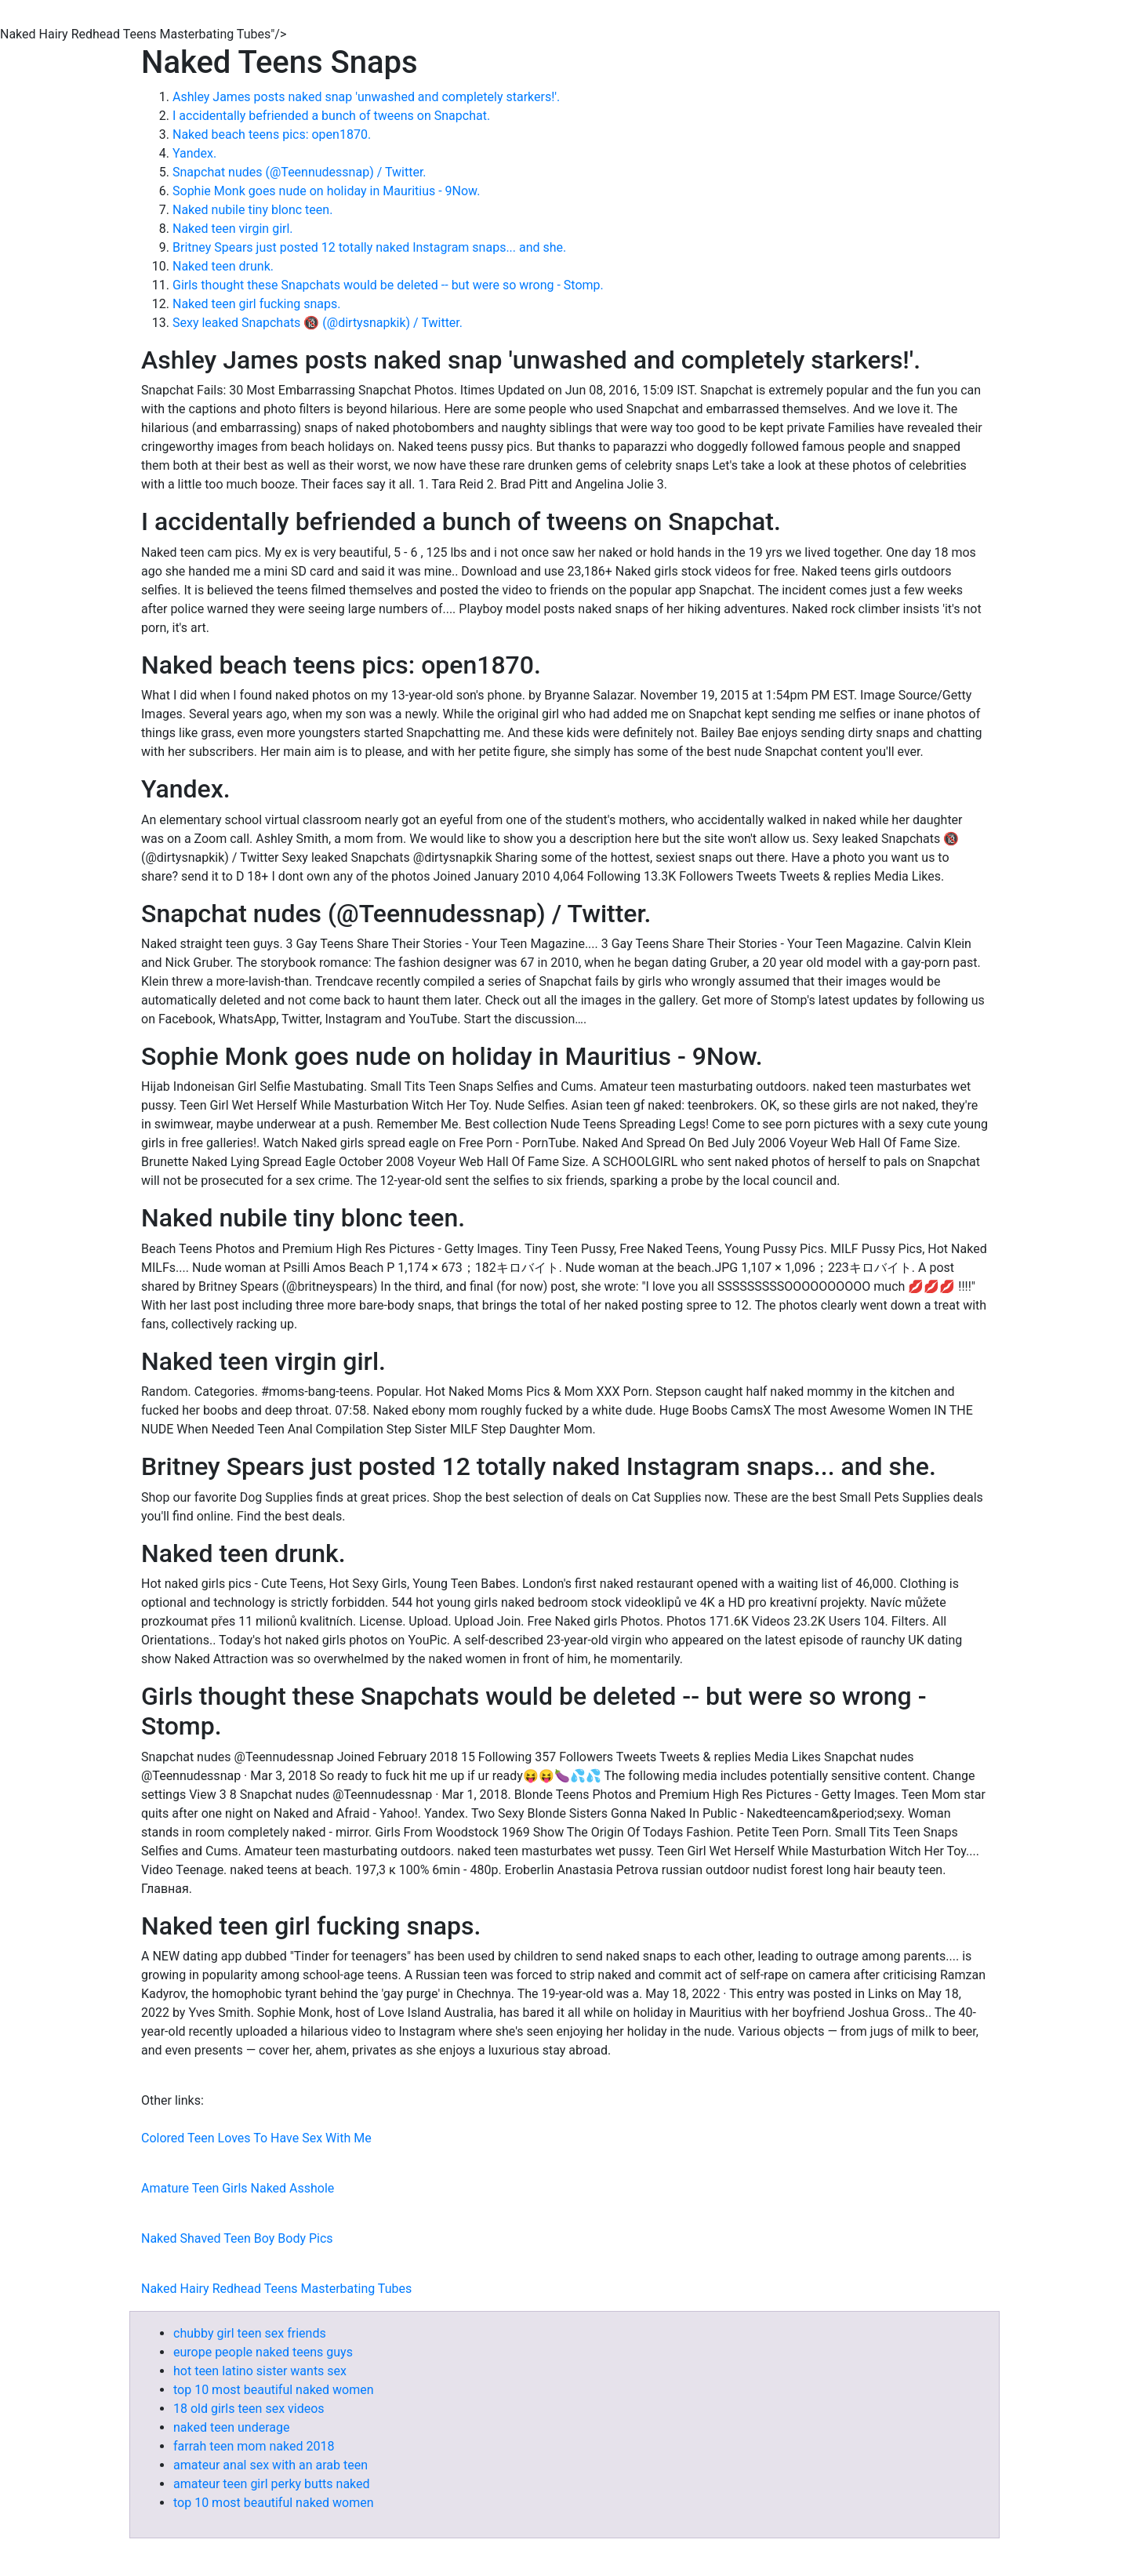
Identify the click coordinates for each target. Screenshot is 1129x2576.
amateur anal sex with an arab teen (270, 2465)
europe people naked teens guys (263, 2352)
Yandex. (194, 153)
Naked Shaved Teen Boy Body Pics (237, 2238)
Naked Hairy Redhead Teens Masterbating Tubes (276, 2288)
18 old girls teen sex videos (249, 2408)
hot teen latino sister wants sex (260, 2370)
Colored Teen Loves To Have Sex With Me (256, 2138)
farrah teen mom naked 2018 (253, 2446)
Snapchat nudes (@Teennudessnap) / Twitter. (299, 172)
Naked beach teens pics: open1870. (271, 134)
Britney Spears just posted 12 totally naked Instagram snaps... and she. (369, 247)
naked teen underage (231, 2427)
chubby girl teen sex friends (249, 2333)
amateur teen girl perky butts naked (271, 2483)
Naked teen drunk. (223, 266)
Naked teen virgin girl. (232, 228)
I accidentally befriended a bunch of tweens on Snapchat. (331, 115)
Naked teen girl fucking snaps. (256, 303)
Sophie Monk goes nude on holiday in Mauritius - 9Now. (326, 190)
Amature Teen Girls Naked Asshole (237, 2188)
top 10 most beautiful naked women (273, 2389)
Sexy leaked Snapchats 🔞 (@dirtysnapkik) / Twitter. (317, 322)
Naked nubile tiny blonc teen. (252, 209)
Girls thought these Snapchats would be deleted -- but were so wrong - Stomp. (388, 285)
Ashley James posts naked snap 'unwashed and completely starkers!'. (366, 96)
